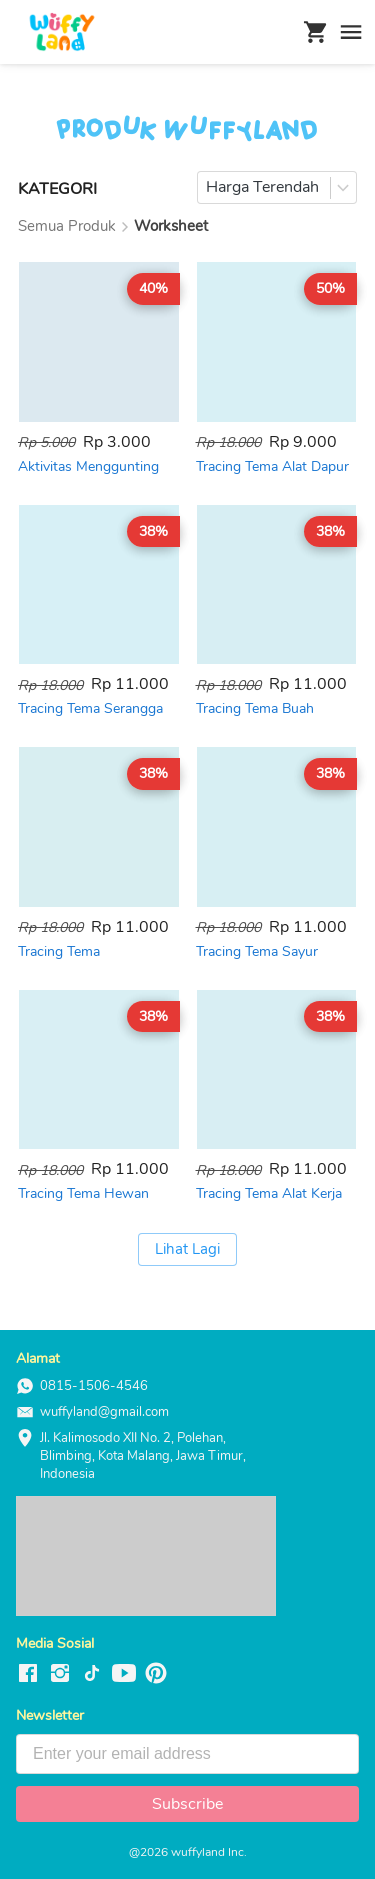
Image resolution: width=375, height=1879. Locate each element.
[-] (28, 1674)
